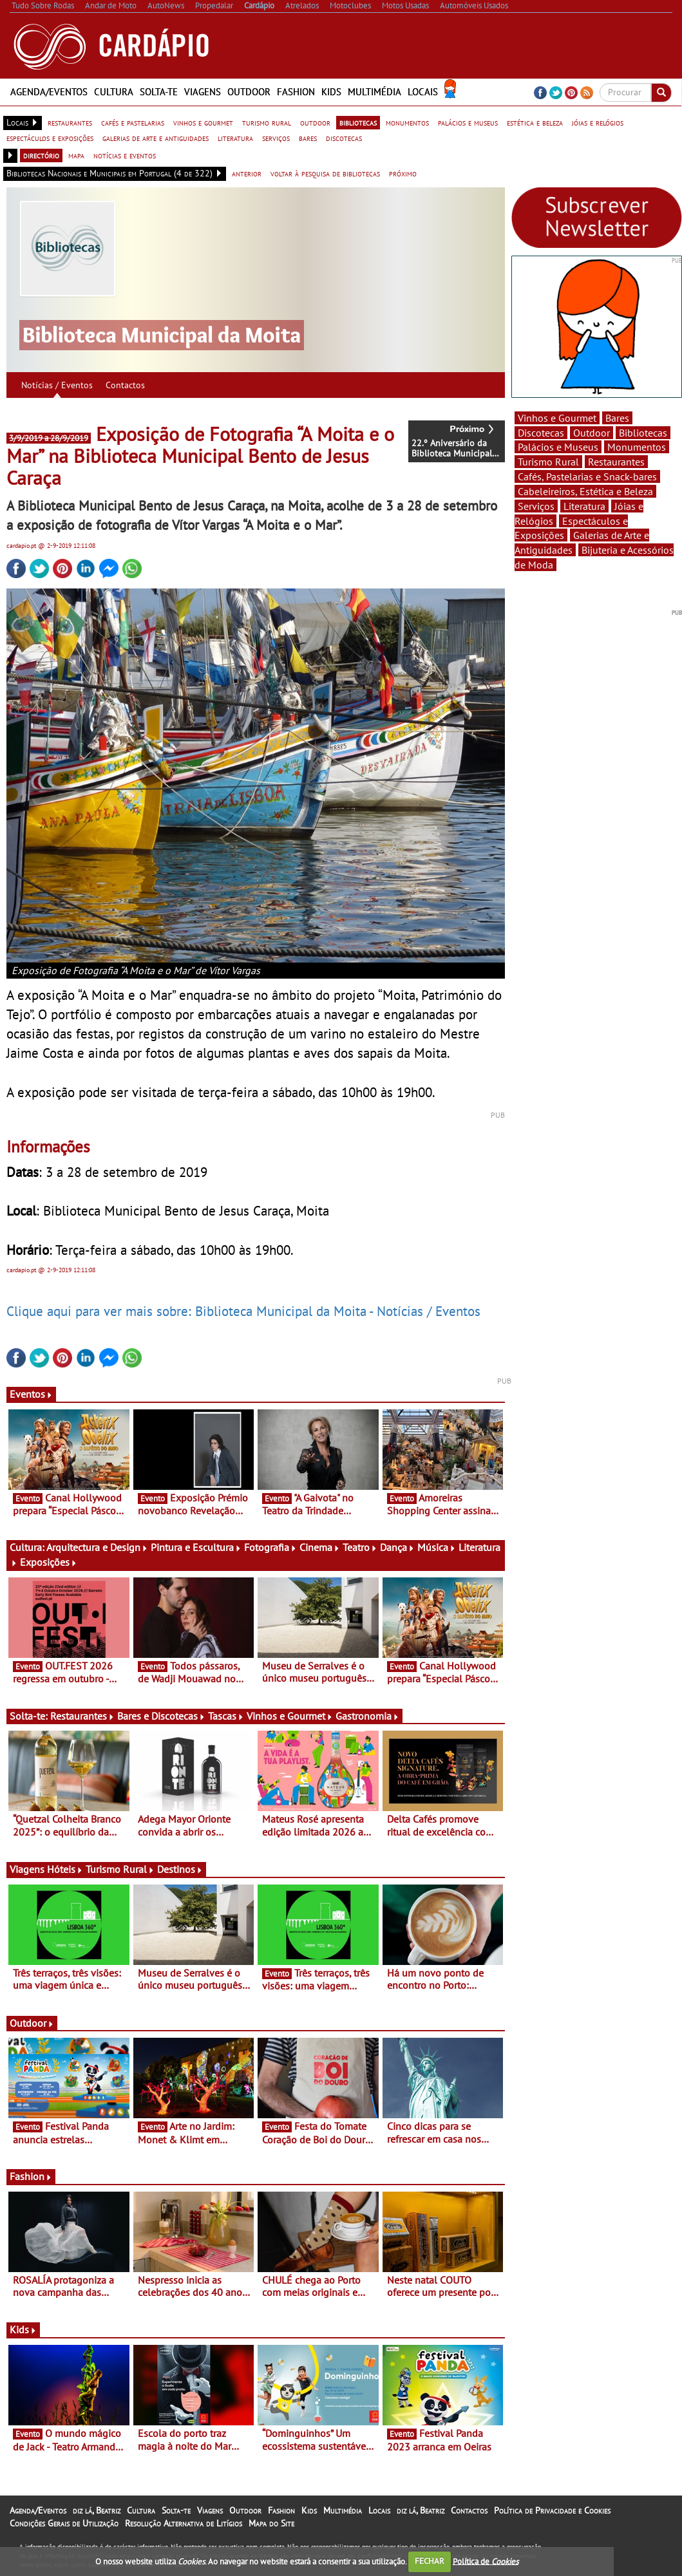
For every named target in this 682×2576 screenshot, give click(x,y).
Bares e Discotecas (161, 1715)
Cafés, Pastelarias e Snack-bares (587, 476)
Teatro (360, 1547)
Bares (617, 417)
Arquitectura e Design (97, 1547)
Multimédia (374, 92)
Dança (397, 1547)
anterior (246, 173)
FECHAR (429, 2560)
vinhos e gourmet (203, 122)
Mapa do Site (271, 2523)
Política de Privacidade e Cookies (552, 2510)
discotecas (344, 138)
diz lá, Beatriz (96, 2510)
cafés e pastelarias (132, 122)
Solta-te (159, 92)
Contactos (125, 385)
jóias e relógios (597, 122)
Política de (485, 2560)
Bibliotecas (643, 432)
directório (41, 155)
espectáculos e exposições (49, 138)
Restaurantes (82, 1715)
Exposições (48, 1562)
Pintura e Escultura (196, 1547)
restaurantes (70, 122)
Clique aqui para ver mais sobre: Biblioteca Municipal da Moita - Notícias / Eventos (243, 1311)
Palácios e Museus (558, 446)
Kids (331, 92)
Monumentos (636, 446)
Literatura (584, 506)
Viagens (202, 92)
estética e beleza (535, 122)
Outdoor (248, 92)
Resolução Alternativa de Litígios (183, 2523)
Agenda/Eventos (49, 92)
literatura (235, 138)
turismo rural (266, 122)
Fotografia (270, 1547)
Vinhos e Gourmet (290, 1715)
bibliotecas (358, 122)
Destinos (180, 1869)
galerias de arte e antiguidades (155, 138)
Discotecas (541, 432)
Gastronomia (367, 1715)
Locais (423, 92)
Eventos (31, 1393)
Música (436, 1547)
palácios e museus (468, 122)
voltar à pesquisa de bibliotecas (325, 173)
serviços (276, 138)
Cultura (113, 92)
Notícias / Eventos (57, 385)
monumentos (407, 122)
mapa (76, 155)
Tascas (226, 1715)
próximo (403, 173)
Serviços (536, 506)
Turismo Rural (120, 1869)
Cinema (319, 1547)
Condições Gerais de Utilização (64, 2523)
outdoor (315, 122)
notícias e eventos (124, 155)
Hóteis (65, 1869)
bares (308, 138)
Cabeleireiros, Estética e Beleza (585, 491)
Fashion (296, 92)
